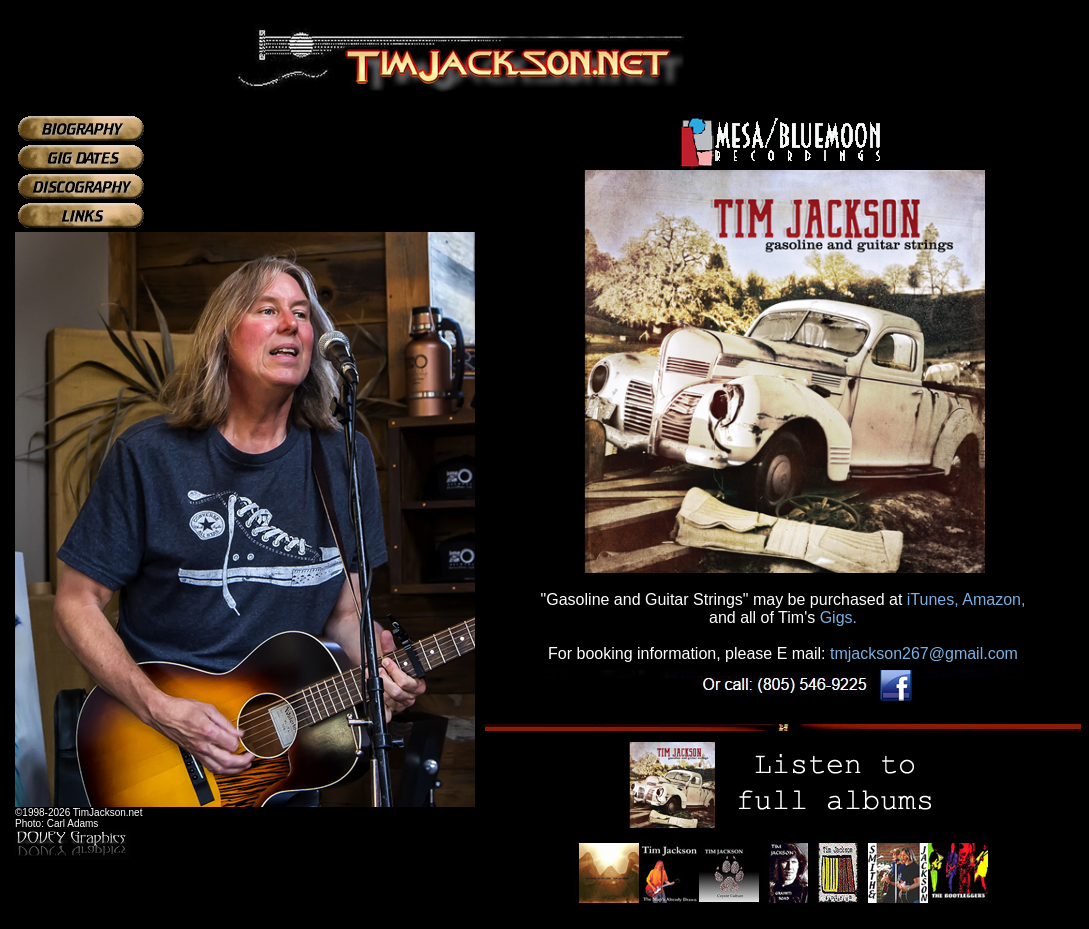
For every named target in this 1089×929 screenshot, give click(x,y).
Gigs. (838, 617)
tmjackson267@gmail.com (924, 653)
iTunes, (933, 599)
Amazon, (993, 599)
